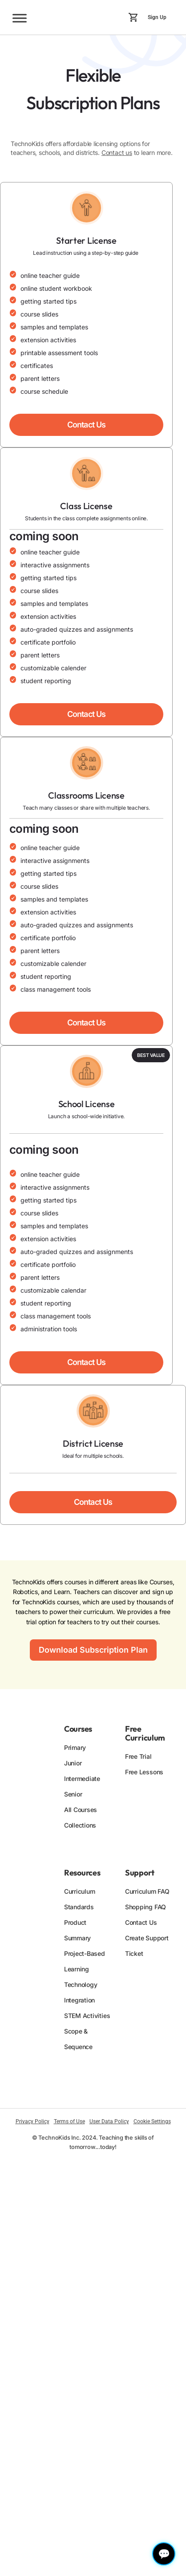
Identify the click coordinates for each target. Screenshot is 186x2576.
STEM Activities (87, 2015)
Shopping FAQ (145, 1907)
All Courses (80, 1809)
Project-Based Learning (84, 1961)
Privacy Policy (32, 2121)
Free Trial (138, 1756)
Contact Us (141, 1922)
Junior (73, 1763)
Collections (80, 1825)
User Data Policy (109, 2121)
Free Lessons (144, 1772)
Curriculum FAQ (147, 1891)
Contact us (116, 152)
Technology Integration (80, 1992)
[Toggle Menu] (19, 18)
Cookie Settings (152, 2121)
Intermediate (82, 1778)
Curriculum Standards (79, 1899)
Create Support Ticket (147, 1945)
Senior (73, 1794)
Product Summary (77, 1930)
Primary (75, 1747)
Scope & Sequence (78, 2038)
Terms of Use (69, 2121)
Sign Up (157, 17)
